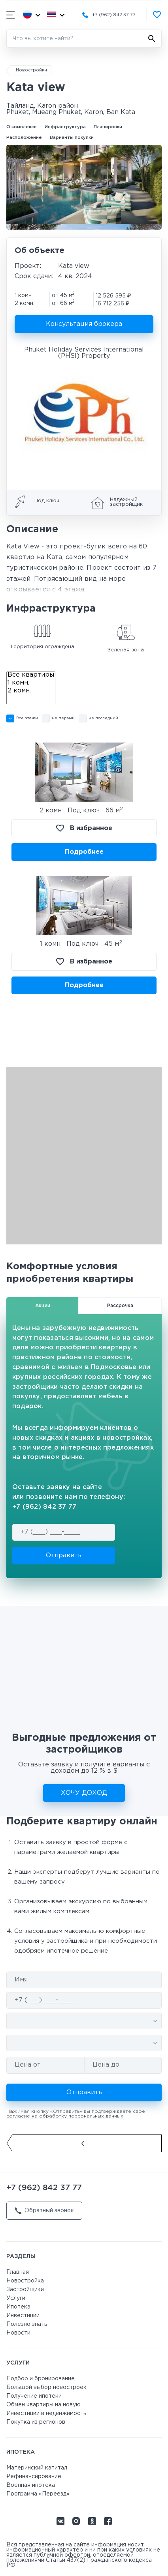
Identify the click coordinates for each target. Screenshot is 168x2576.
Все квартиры (31, 676)
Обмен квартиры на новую (43, 2404)
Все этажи (27, 718)
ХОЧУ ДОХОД (84, 1793)
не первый (63, 718)
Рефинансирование (33, 2476)
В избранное (84, 828)
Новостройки (31, 70)
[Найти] (152, 39)
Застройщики (25, 2289)
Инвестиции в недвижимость (46, 2413)
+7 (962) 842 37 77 (114, 15)
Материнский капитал (36, 2468)
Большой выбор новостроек (46, 2387)
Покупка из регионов (35, 2422)
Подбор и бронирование (40, 2378)
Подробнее (84, 852)
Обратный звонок (44, 2210)
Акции (42, 1306)
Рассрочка (120, 1306)
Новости (18, 2333)
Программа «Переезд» (38, 2494)
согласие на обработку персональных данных (64, 2116)
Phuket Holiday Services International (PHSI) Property (84, 353)
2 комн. (31, 692)
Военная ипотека (30, 2485)
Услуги (15, 2298)
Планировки (108, 127)
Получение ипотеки (34, 2396)
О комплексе (21, 127)
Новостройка (25, 2281)
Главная (17, 2272)
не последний (103, 718)
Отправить (63, 1555)
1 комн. (31, 684)
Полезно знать (26, 2324)
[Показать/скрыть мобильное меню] (10, 15)
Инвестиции (23, 2315)
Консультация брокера (84, 324)
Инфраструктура (65, 127)
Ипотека (18, 2307)
